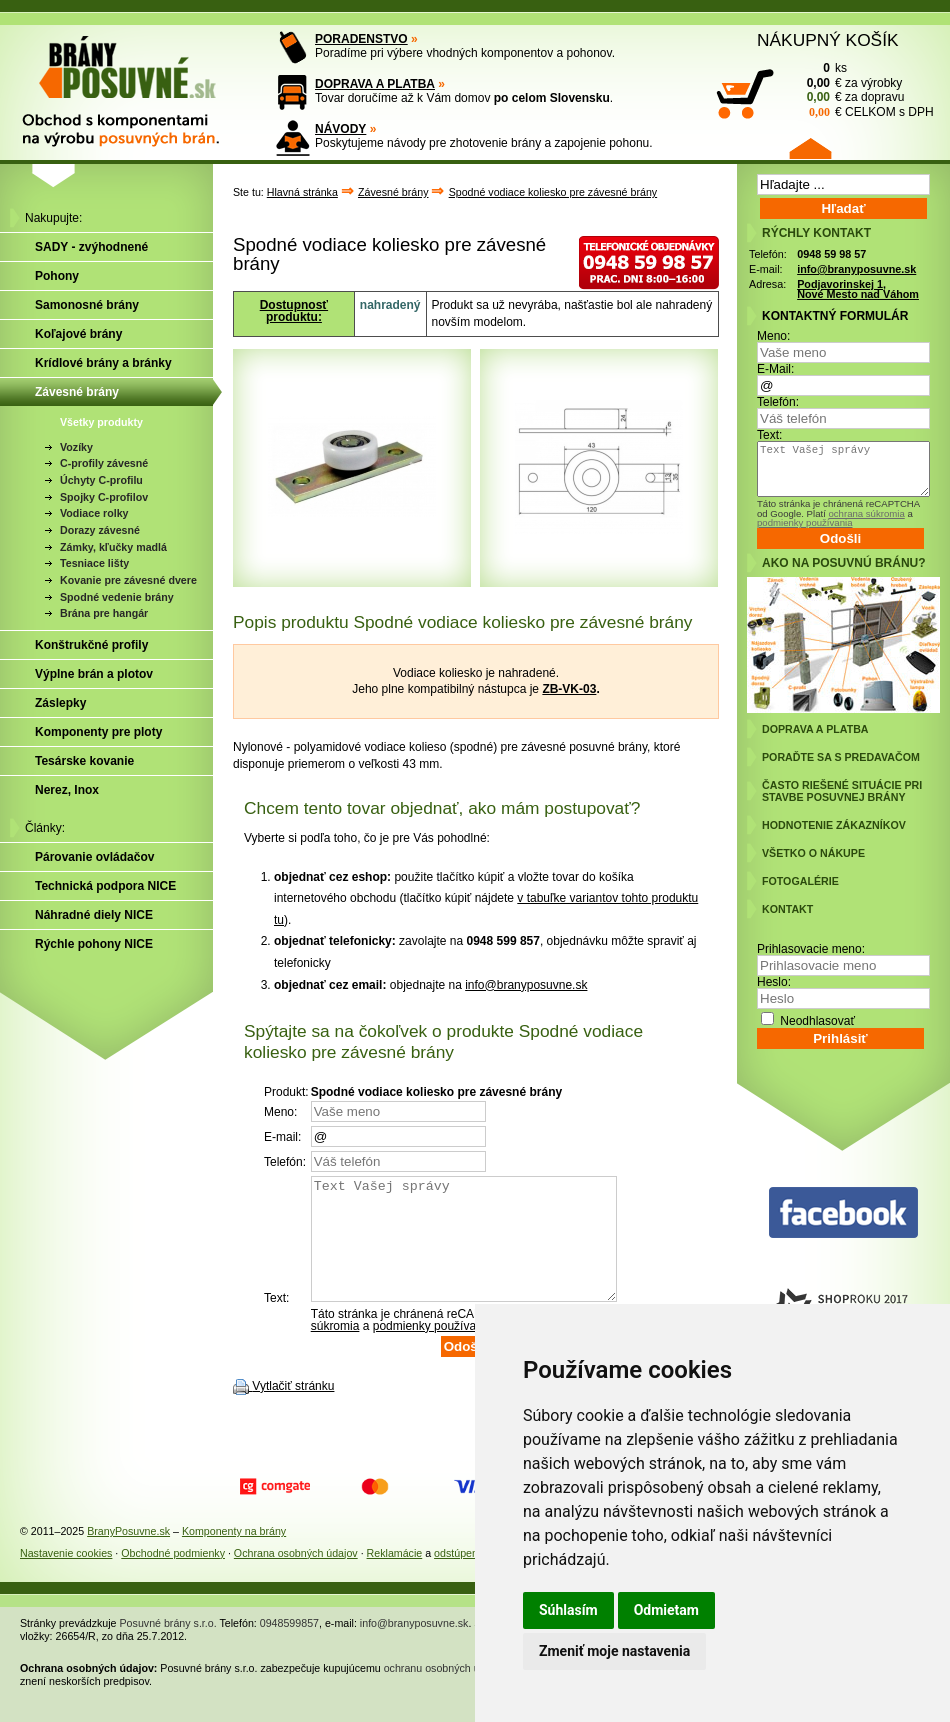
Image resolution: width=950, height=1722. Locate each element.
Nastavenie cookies (66, 1577)
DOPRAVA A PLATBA (375, 84)
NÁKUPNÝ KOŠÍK (828, 40)
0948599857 (289, 1647)
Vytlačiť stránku (293, 1410)
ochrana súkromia (866, 513)
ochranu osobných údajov (444, 1692)
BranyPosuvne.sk (128, 1555)
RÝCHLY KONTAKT (816, 233)
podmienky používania (432, 1350)
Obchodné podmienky (173, 1577)
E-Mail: (775, 369)
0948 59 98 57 (831, 254)
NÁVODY (340, 129)
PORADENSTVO (361, 39)
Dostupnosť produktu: (294, 311)
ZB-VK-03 (569, 689)
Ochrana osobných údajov (296, 1577)
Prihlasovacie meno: (811, 949)
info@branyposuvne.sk (526, 985)
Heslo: (774, 982)
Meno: (773, 336)
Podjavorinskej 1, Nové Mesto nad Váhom (858, 289)
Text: (769, 435)
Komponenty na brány (234, 1555)
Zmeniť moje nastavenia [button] (614, 1651)
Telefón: (778, 402)
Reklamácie (395, 1577)
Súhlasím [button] (568, 1610)
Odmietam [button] (666, 1610)
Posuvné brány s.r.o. (168, 1647)
